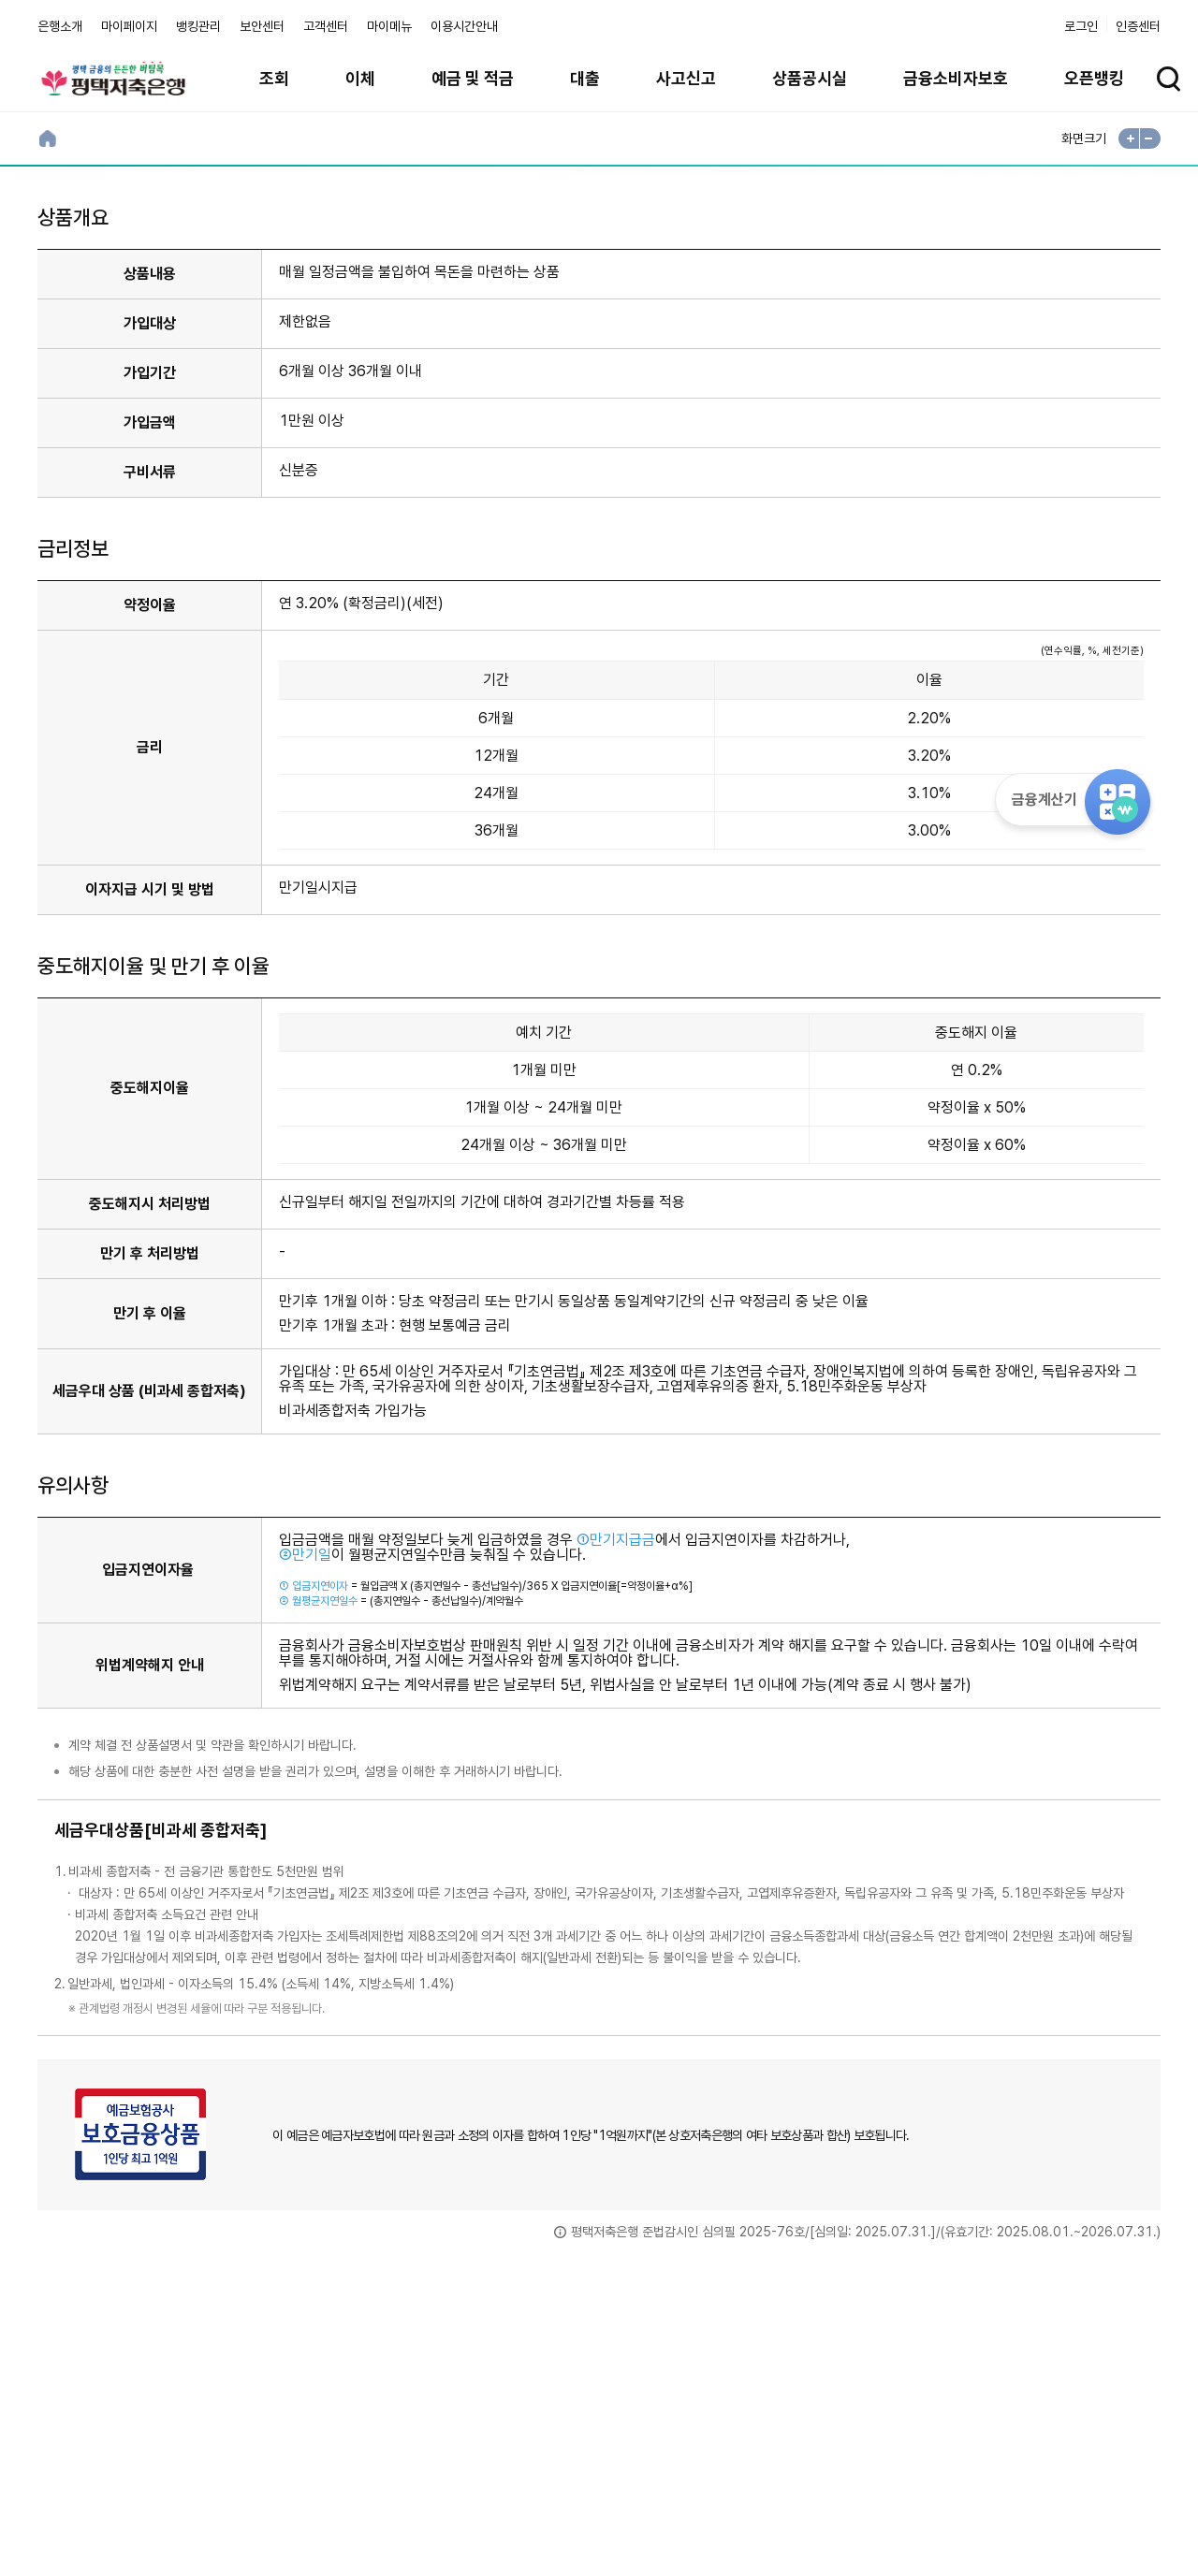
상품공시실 (809, 78)
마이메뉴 (389, 26)
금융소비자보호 (955, 78)
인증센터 (1138, 26)
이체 (360, 78)
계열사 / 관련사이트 (988, 2472)
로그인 (1081, 26)
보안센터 (262, 26)
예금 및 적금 (472, 78)
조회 (274, 78)
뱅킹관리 (198, 26)
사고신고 (686, 78)
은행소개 (59, 26)
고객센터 (325, 26)
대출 (585, 78)
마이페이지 (129, 26)
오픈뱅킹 (1094, 78)
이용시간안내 (464, 26)
